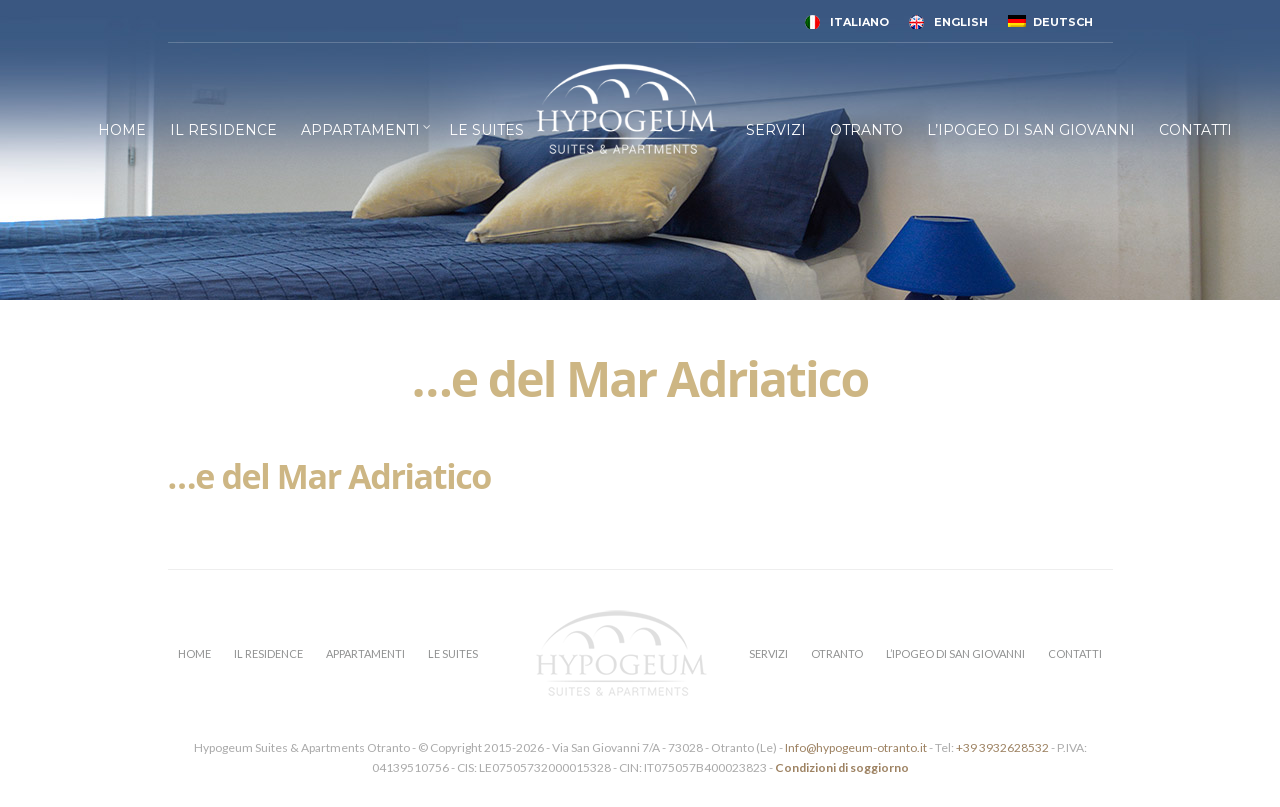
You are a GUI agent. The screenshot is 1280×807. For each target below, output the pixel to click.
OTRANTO (866, 130)
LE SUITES (486, 130)
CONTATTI (1195, 130)
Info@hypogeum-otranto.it (857, 747)
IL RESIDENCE (223, 130)
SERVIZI (776, 130)
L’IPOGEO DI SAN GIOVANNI (1031, 130)
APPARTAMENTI (360, 130)
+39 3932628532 (1002, 747)
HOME (122, 130)
